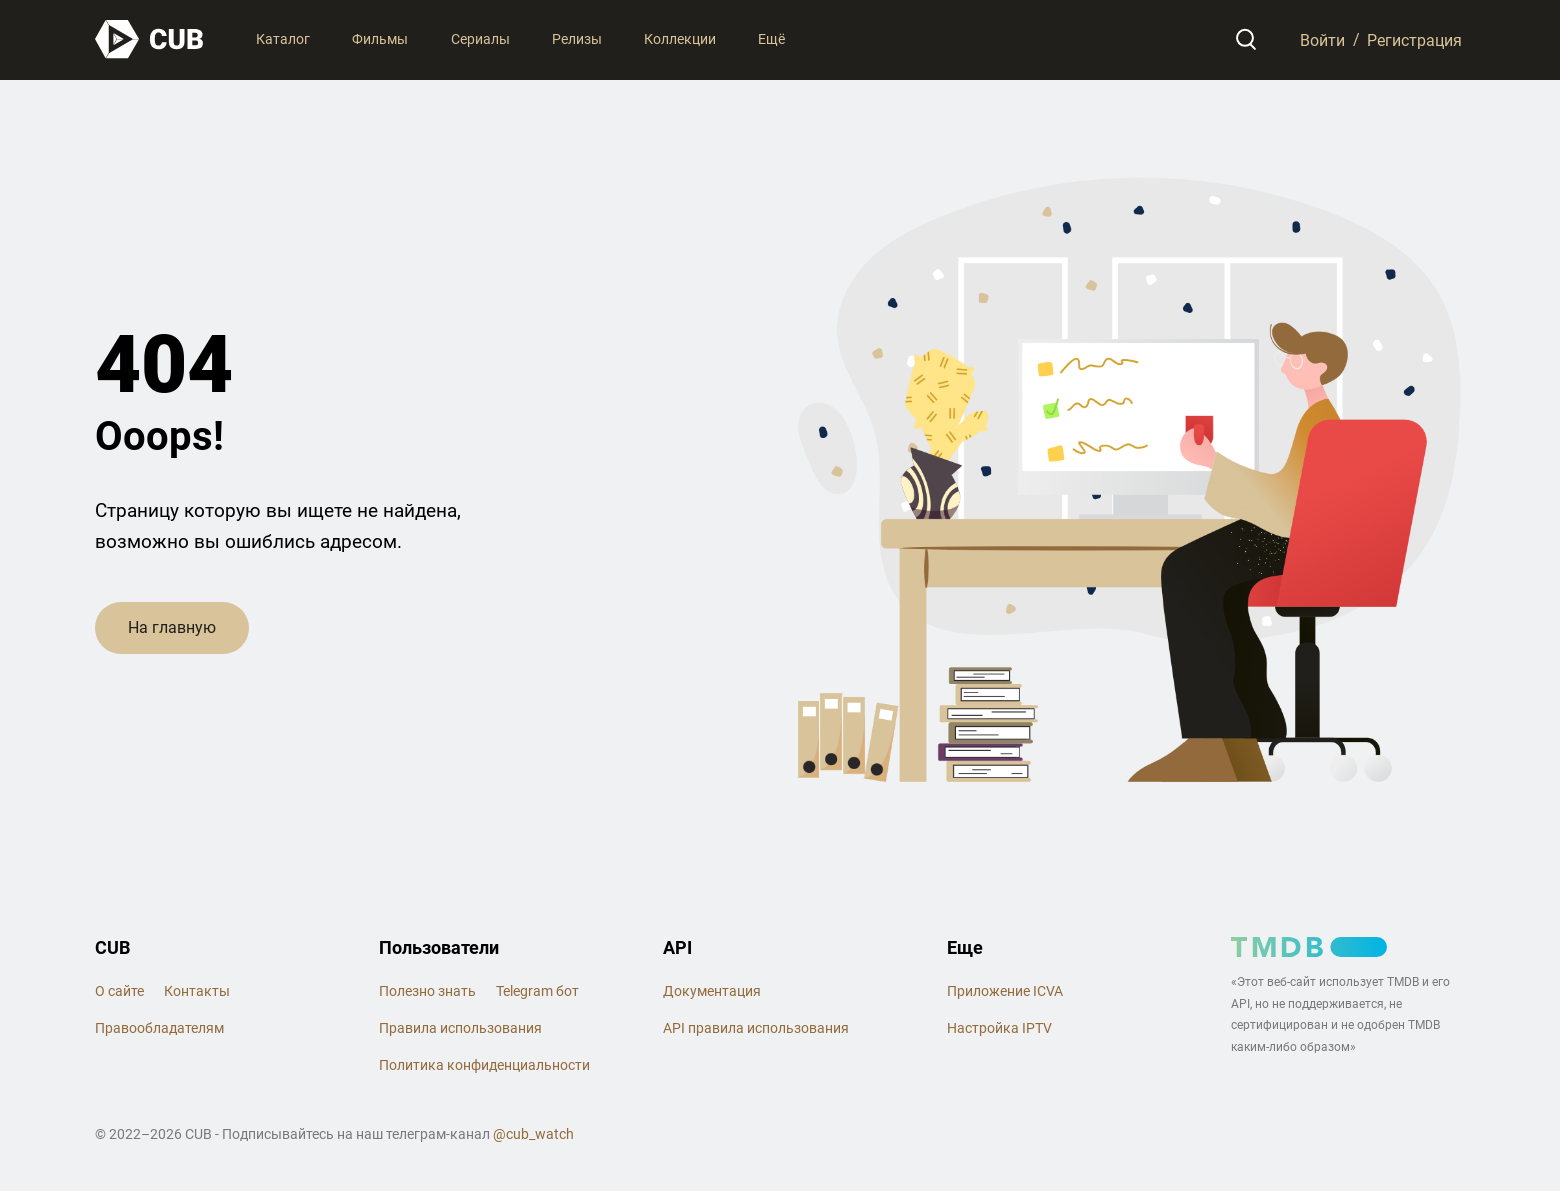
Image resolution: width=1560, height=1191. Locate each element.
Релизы (577, 39)
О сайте (119, 991)
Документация (712, 991)
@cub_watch (533, 1134)
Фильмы (380, 39)
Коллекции (680, 39)
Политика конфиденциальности (484, 1065)
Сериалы (480, 39)
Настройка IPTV (999, 1028)
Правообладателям (159, 1028)
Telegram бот (537, 991)
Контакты (197, 991)
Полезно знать (427, 991)
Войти (1322, 39)
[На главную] (150, 39)
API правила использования (756, 1028)
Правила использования (460, 1028)
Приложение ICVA (1005, 991)
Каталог (283, 39)
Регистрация (1414, 39)
